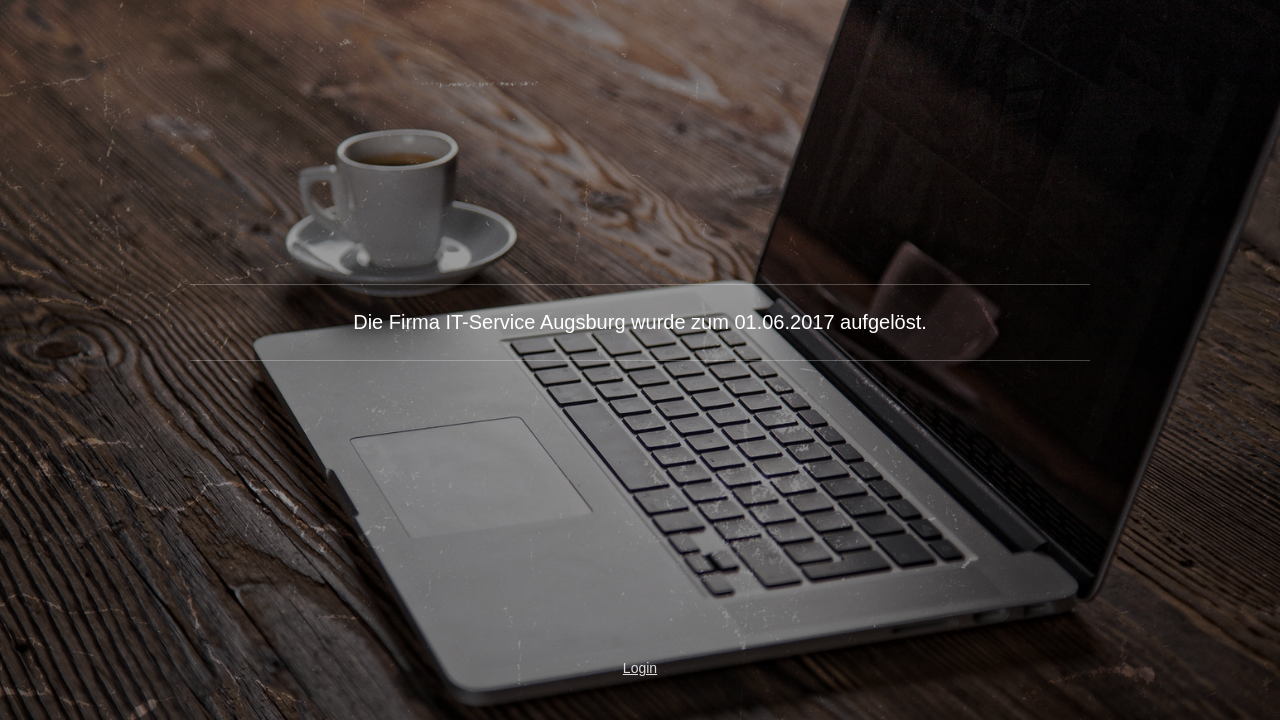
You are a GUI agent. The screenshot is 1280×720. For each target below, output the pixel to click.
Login (640, 668)
